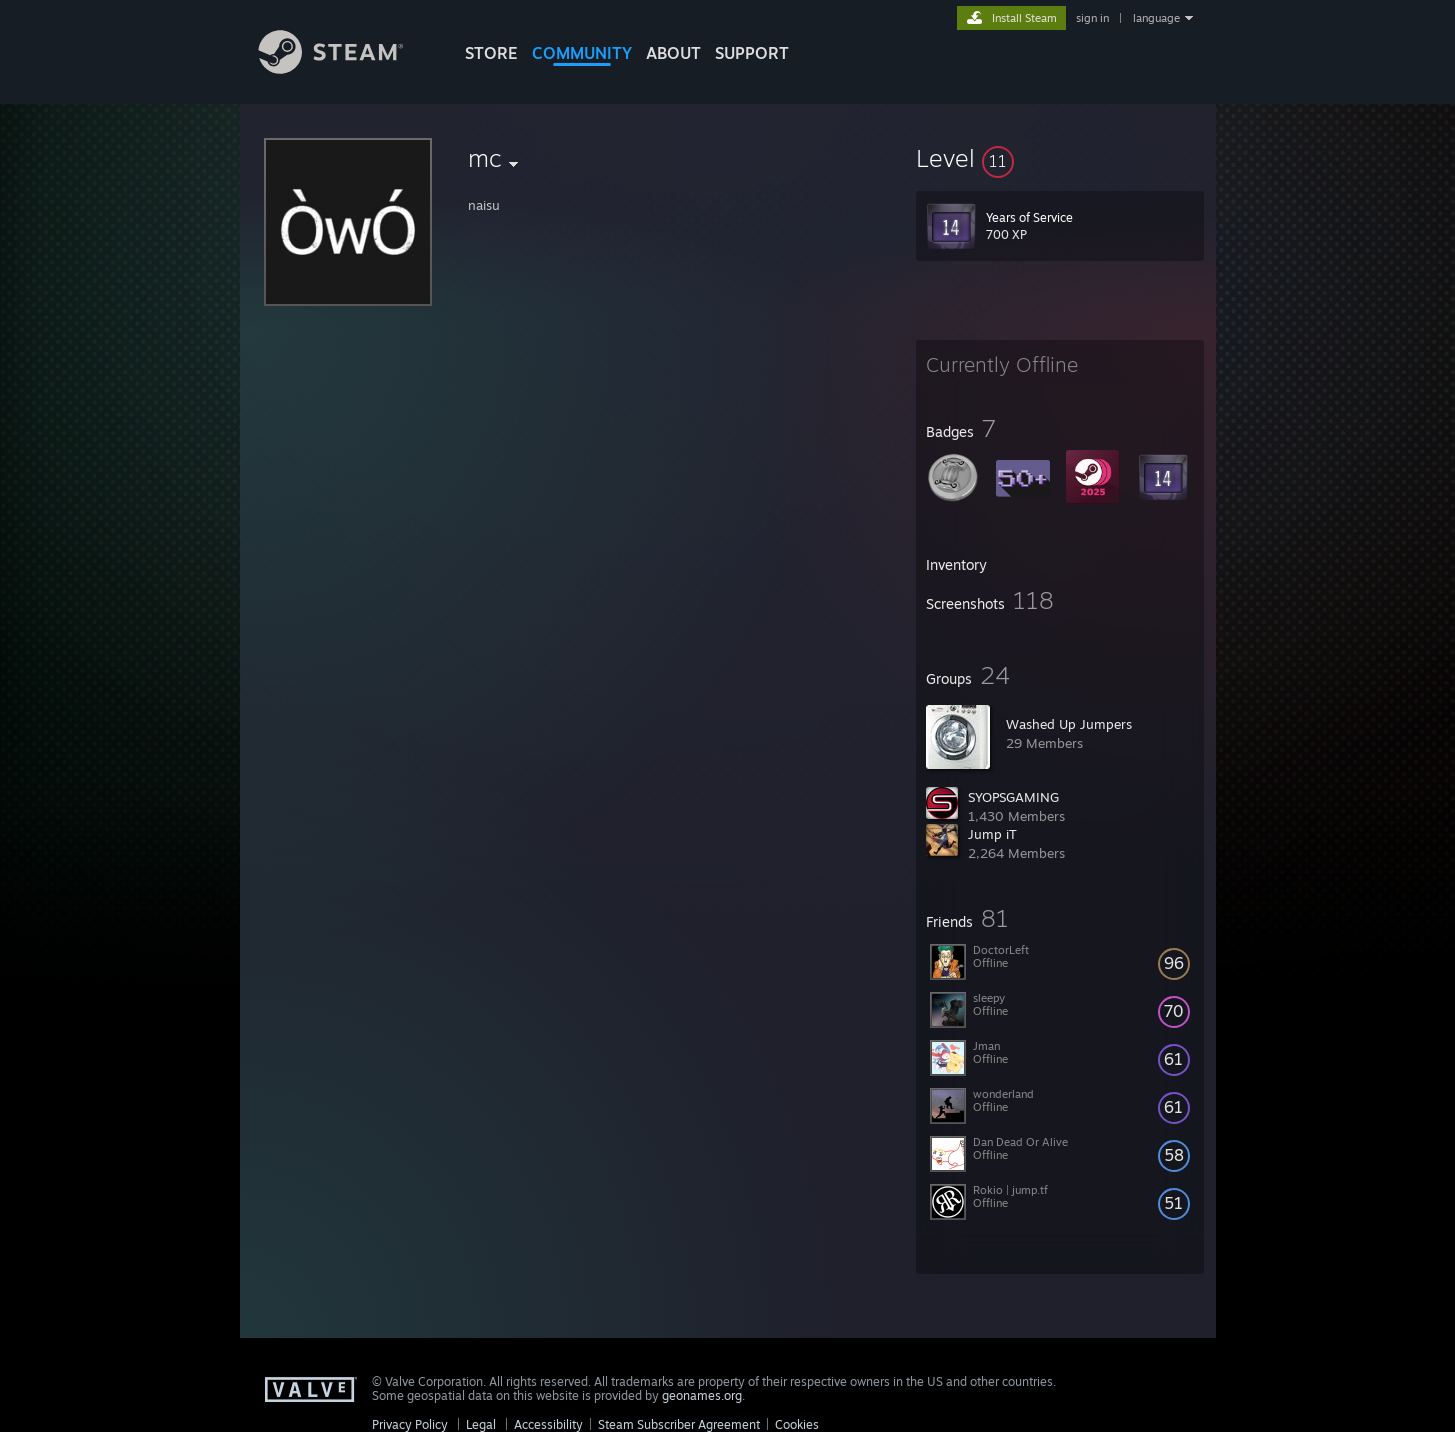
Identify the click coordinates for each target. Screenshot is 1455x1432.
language (1156, 18)
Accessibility (548, 1424)
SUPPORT (752, 53)
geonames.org (702, 1395)
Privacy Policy (410, 1424)
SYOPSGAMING (1013, 797)
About (673, 53)
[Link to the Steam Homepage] (346, 68)
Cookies (797, 1424)
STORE (491, 53)
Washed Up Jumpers (1069, 724)
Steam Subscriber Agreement (679, 1424)
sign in (1092, 18)
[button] (1060, 158)
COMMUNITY (582, 53)
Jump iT (992, 834)
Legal (481, 1424)
